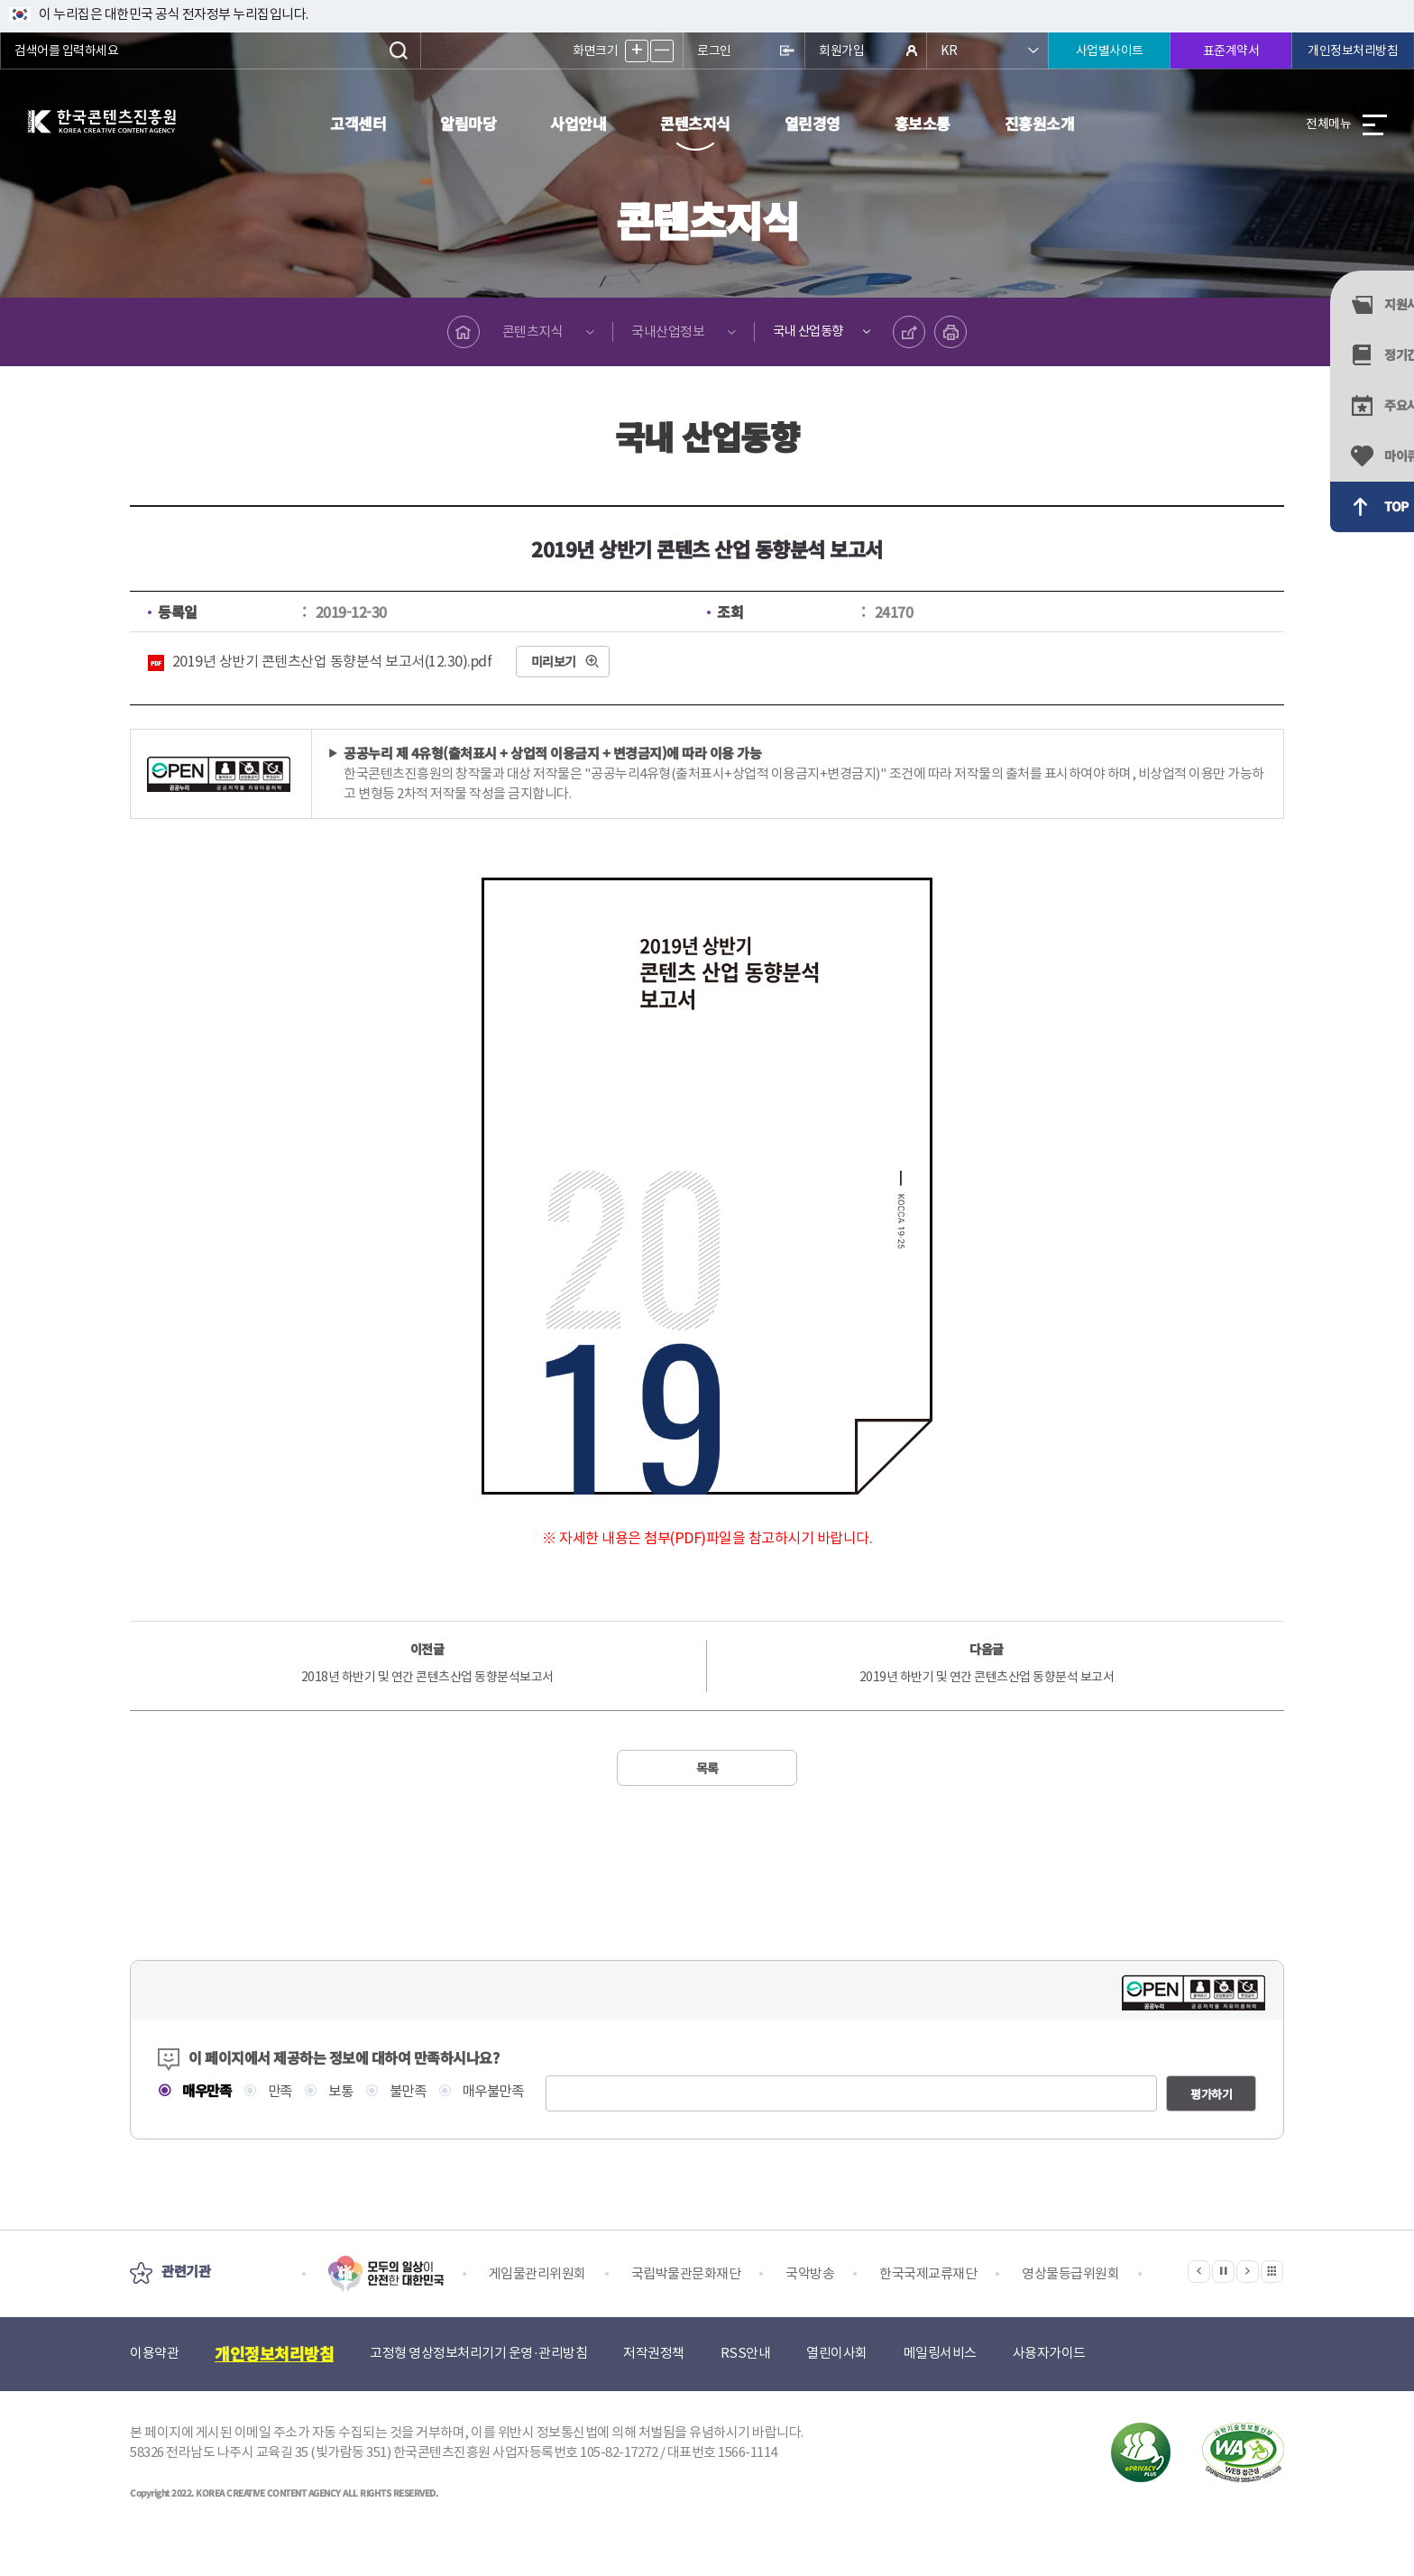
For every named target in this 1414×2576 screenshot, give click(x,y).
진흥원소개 (1040, 123)
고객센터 (358, 123)
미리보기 (553, 661)
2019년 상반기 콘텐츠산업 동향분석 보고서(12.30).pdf (332, 661)
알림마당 (468, 123)
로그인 (714, 50)
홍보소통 (922, 123)
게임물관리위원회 (537, 2305)
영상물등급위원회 (1070, 2305)
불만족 (414, 2092)
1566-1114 (747, 2483)
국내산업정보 (663, 331)
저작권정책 (653, 2384)
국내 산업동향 (806, 331)
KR (949, 50)
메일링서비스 (940, 2384)
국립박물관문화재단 (686, 2305)
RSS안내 (746, 2384)
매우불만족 (503, 2092)
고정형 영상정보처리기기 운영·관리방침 (478, 2384)
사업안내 (578, 123)
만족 (283, 2092)
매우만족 (207, 2091)
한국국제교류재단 (928, 2305)
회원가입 (841, 50)
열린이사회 (837, 2384)
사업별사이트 (1109, 50)
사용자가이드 (1049, 2384)
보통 (346, 2092)
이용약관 (154, 2384)
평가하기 (1211, 2125)
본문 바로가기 (0, 0)
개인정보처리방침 (1353, 50)
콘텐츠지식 (695, 123)
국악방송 (809, 2305)
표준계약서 (1231, 50)
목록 (707, 1768)
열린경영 (812, 123)
